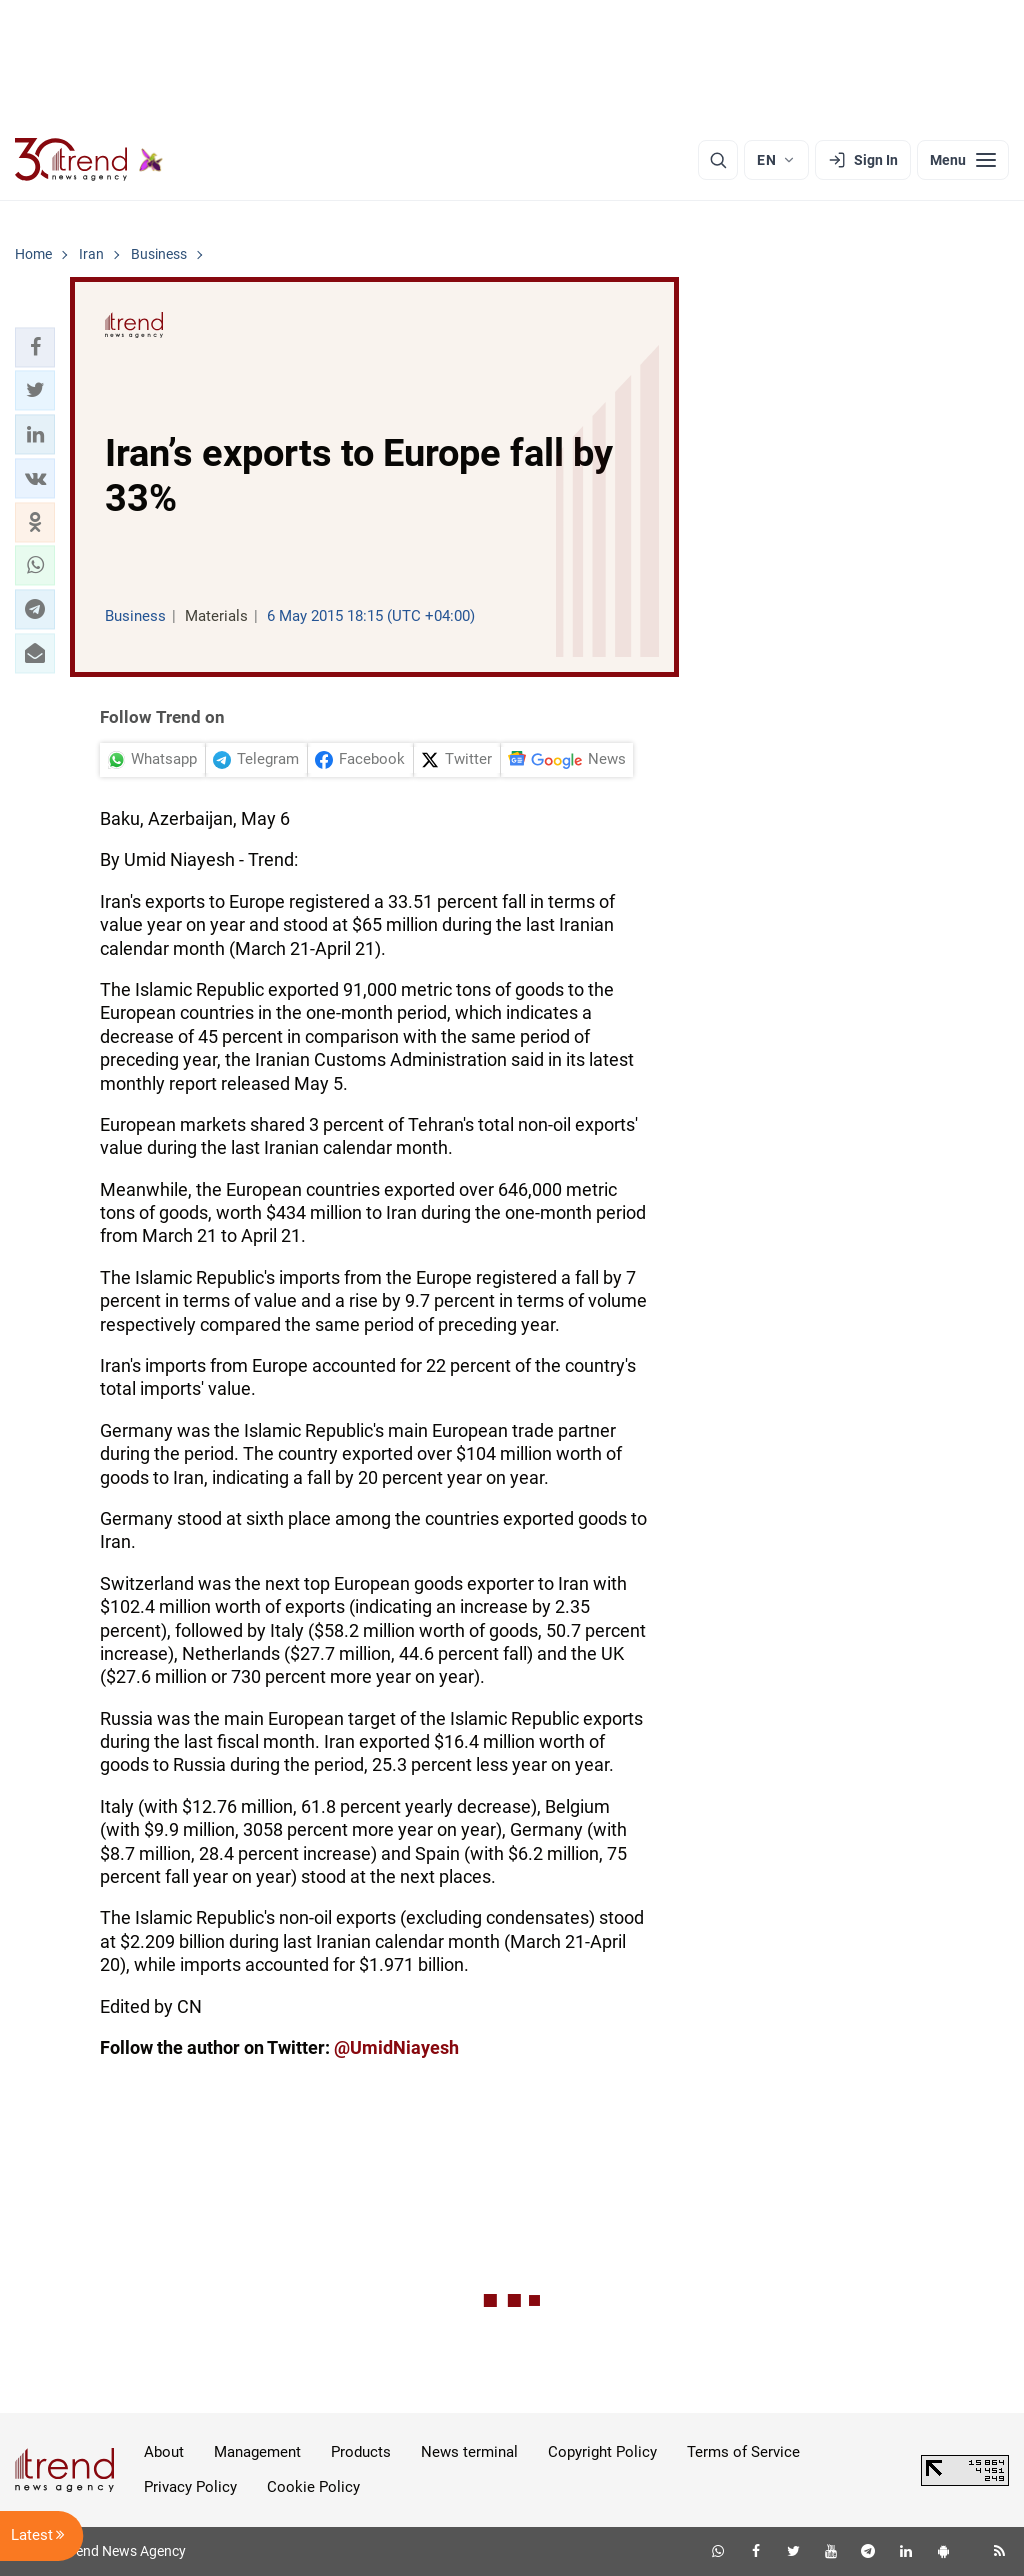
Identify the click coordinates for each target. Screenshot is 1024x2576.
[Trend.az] (89, 160)
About (164, 2452)
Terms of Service (743, 2452)
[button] (35, 347)
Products (361, 2452)
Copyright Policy (602, 2452)
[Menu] (963, 160)
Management (257, 2452)
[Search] (718, 160)
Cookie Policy (313, 2487)
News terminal (469, 2452)
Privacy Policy (190, 2487)
